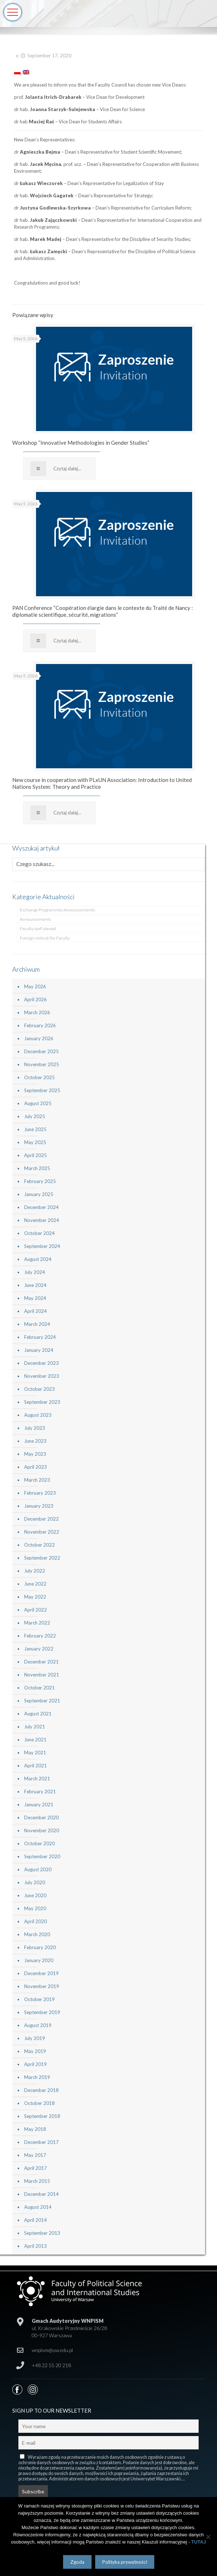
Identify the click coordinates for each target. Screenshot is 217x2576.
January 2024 (38, 1350)
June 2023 (35, 1441)
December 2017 (41, 2142)
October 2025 (39, 1077)
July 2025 (34, 1116)
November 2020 (41, 1830)
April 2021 (35, 1765)
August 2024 (38, 1259)
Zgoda (77, 2562)
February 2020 (40, 1947)
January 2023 (38, 1506)
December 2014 (41, 2194)
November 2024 (41, 1220)
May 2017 (35, 2155)
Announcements (35, 919)
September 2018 (42, 2116)
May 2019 (35, 2051)
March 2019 (37, 2077)
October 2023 (39, 1389)
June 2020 (35, 1895)
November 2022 (41, 1532)
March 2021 (37, 1778)
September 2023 (42, 1402)
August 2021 (38, 1713)
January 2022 (38, 1649)
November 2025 (41, 1064)
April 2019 (35, 2064)
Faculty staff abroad (38, 928)
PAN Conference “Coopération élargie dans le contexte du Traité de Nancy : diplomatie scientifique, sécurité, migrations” (102, 611)
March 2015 (37, 2181)
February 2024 (40, 1337)
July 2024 (34, 1272)
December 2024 (41, 1207)
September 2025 (42, 1090)
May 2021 (35, 1752)
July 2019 (34, 2038)
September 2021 (42, 1701)
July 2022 (34, 1571)
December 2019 (41, 1973)
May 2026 (35, 986)
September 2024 (42, 1246)
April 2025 (35, 1155)
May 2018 (35, 2129)
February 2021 (40, 1791)
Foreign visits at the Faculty (45, 938)
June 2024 (35, 1285)
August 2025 (38, 1103)
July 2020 (34, 1882)
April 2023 (35, 1467)
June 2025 (35, 1129)
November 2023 (41, 1376)
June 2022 (35, 1584)
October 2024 (39, 1233)
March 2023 (37, 1480)
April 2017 (35, 2168)
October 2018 (39, 2103)
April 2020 (35, 1921)
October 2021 (39, 1688)
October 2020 (39, 1843)
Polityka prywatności (124, 2562)
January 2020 (38, 1960)
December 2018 (41, 2090)
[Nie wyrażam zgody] (208, 2536)
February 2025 (40, 1181)
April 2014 (35, 2220)
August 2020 (38, 1869)
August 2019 (38, 2025)
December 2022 (41, 1519)
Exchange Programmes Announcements (57, 910)
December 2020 (41, 1817)
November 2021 (41, 1675)
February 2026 (40, 1025)
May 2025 (35, 1142)
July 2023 (34, 1428)
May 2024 (35, 1298)
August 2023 (38, 1415)
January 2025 (38, 1194)
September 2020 (42, 1856)
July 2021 (34, 1726)
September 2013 (42, 2233)
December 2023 (41, 1363)
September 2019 (42, 2012)
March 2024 (37, 1324)
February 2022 (40, 1636)
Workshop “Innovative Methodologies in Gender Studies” (80, 442)
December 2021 (41, 1662)
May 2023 (35, 1454)
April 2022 (35, 1610)
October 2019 (39, 1999)
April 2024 (35, 1311)
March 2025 (37, 1168)
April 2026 (35, 999)
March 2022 (37, 1623)
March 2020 (37, 1934)
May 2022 (35, 1597)
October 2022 (39, 1545)
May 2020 (35, 1908)
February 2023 (40, 1493)
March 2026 (37, 1012)
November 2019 (41, 1986)
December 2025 (41, 1051)
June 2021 (35, 1739)
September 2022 (42, 1558)
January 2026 (38, 1038)
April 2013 (35, 2246)
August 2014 (38, 2207)
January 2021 (38, 1804)
